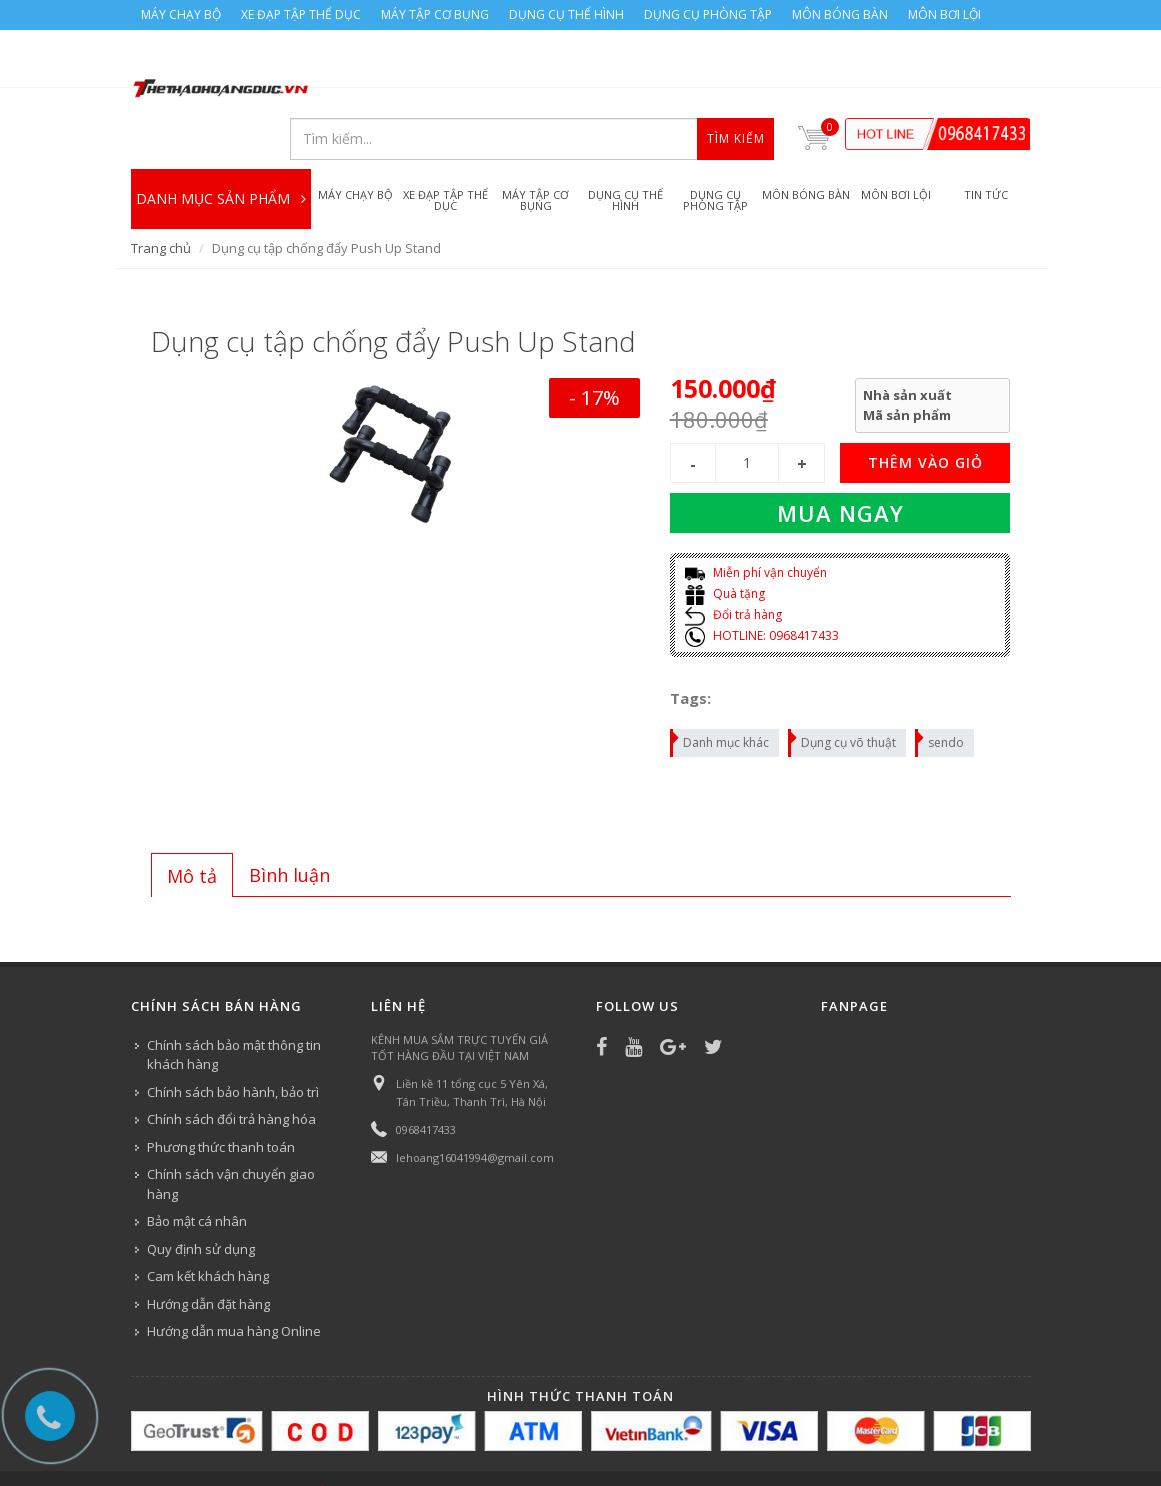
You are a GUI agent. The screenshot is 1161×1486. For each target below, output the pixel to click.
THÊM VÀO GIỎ (925, 414)
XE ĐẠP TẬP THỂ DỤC (301, 14)
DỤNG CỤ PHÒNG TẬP (708, 14)
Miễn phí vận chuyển (756, 524)
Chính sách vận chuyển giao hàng (231, 1135)
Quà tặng (725, 544)
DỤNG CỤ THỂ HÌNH (566, 14)
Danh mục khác (720, 691)
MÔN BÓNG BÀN (840, 14)
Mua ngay (840, 465)
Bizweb (530, 1442)
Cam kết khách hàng (208, 1227)
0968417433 (426, 1080)
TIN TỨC (986, 1463)
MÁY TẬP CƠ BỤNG (435, 14)
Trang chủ (161, 199)
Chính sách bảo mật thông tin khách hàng (234, 1006)
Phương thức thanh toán (221, 1098)
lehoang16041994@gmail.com (475, 1108)
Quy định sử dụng (201, 1200)
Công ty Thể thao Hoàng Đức (338, 1442)
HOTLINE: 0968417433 (762, 586)
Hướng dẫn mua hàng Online (234, 1282)
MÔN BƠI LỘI (944, 14)
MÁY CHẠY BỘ (181, 14)
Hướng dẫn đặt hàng (208, 1255)
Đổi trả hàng (733, 565)
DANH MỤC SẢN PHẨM (221, 139)
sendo (940, 691)
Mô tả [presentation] (192, 827)
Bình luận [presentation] (289, 826)
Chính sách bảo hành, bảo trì (233, 1043)
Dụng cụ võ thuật (843, 691)
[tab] (192, 826)
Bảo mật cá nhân (197, 1172)
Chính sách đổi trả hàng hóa (231, 1070)
